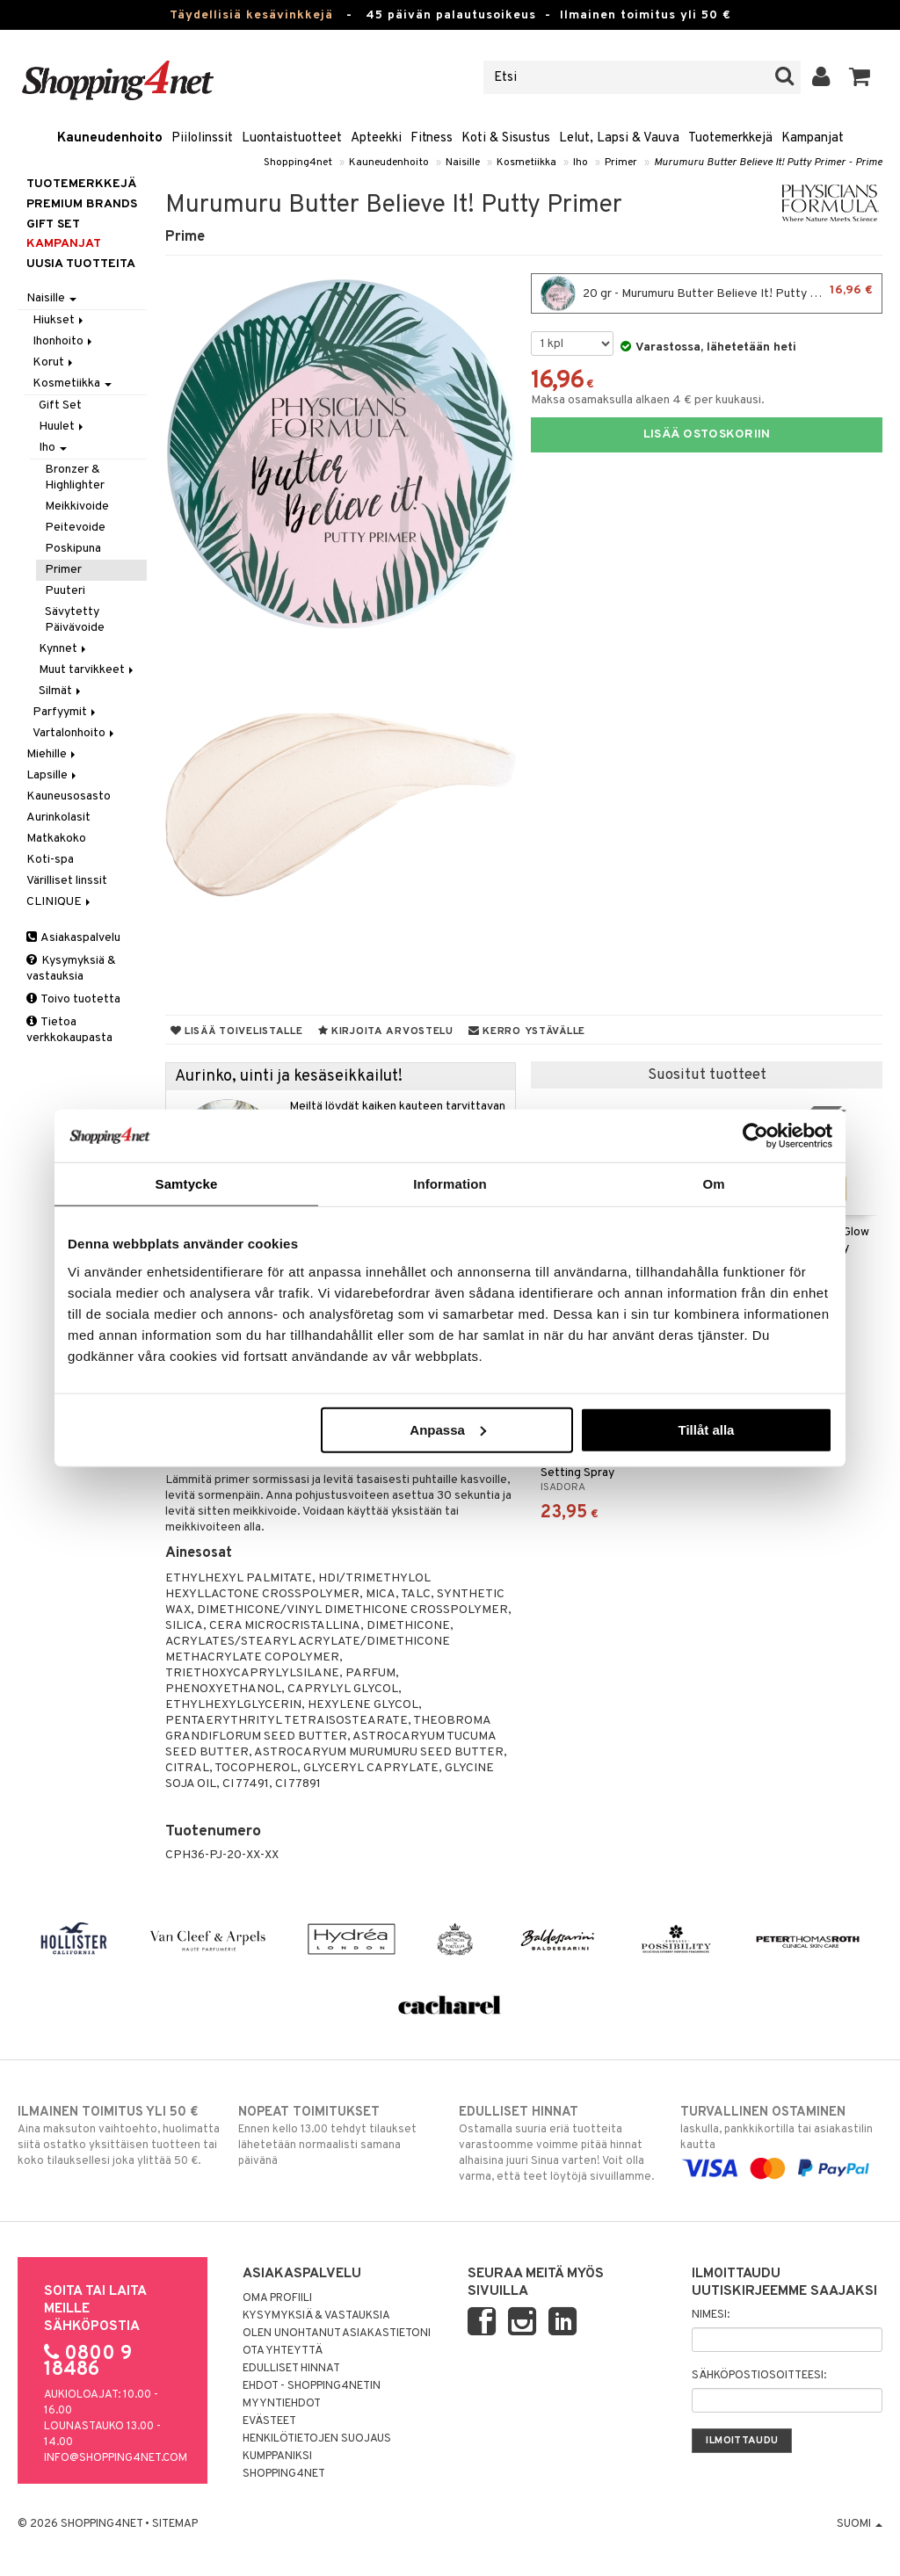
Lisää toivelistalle (237, 1031)
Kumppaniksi (277, 2456)
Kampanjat (812, 138)
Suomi (859, 2524)
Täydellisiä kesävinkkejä (251, 15)
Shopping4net (298, 163)
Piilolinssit (202, 138)
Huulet (62, 426)
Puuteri (65, 590)
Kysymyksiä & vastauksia (71, 968)
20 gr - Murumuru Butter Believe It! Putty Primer (707, 293)
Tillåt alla (706, 1429)
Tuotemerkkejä (730, 138)
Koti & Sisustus (505, 138)
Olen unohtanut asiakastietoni (337, 2333)
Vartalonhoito (75, 733)
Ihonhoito (64, 341)
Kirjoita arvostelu (386, 1031)
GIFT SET (53, 224)
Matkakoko (56, 838)
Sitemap (175, 2524)
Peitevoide (75, 527)
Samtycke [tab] (187, 1183)
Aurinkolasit (58, 817)
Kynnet (64, 648)
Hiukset (59, 320)
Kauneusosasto (68, 796)
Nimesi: (710, 2315)
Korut (54, 362)
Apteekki (376, 138)
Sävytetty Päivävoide (75, 619)
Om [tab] (713, 1183)
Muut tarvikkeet (87, 669)
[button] (860, 77)
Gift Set (60, 405)
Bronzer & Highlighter (75, 477)
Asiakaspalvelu (73, 937)
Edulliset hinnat (291, 2369)
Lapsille (52, 775)
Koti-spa (50, 859)
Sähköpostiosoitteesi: (759, 2376)
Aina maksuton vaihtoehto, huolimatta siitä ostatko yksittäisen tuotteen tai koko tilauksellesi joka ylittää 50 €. (119, 2135)
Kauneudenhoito (110, 138)
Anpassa (448, 1429)
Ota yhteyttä (283, 2351)
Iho (580, 163)
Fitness (431, 138)
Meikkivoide (77, 506)
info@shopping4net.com (115, 2458)
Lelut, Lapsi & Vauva (619, 138)
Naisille (463, 163)
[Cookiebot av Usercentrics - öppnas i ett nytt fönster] (755, 1136)
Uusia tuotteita (80, 264)
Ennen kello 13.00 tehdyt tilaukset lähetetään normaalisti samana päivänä (339, 2135)
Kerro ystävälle (526, 1031)
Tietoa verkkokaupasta (69, 1030)
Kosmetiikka (526, 163)
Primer (621, 163)
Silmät (61, 691)
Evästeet (269, 2421)
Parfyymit (65, 712)
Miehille (52, 754)
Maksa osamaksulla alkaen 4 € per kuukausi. (648, 400)
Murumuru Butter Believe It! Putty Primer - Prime (768, 163)
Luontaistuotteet (292, 138)
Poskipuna (73, 548)
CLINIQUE (59, 901)
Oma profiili (277, 2298)
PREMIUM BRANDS (81, 204)
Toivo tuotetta (73, 999)
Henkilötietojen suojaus (317, 2439)
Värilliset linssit (66, 880)
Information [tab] (450, 1183)
